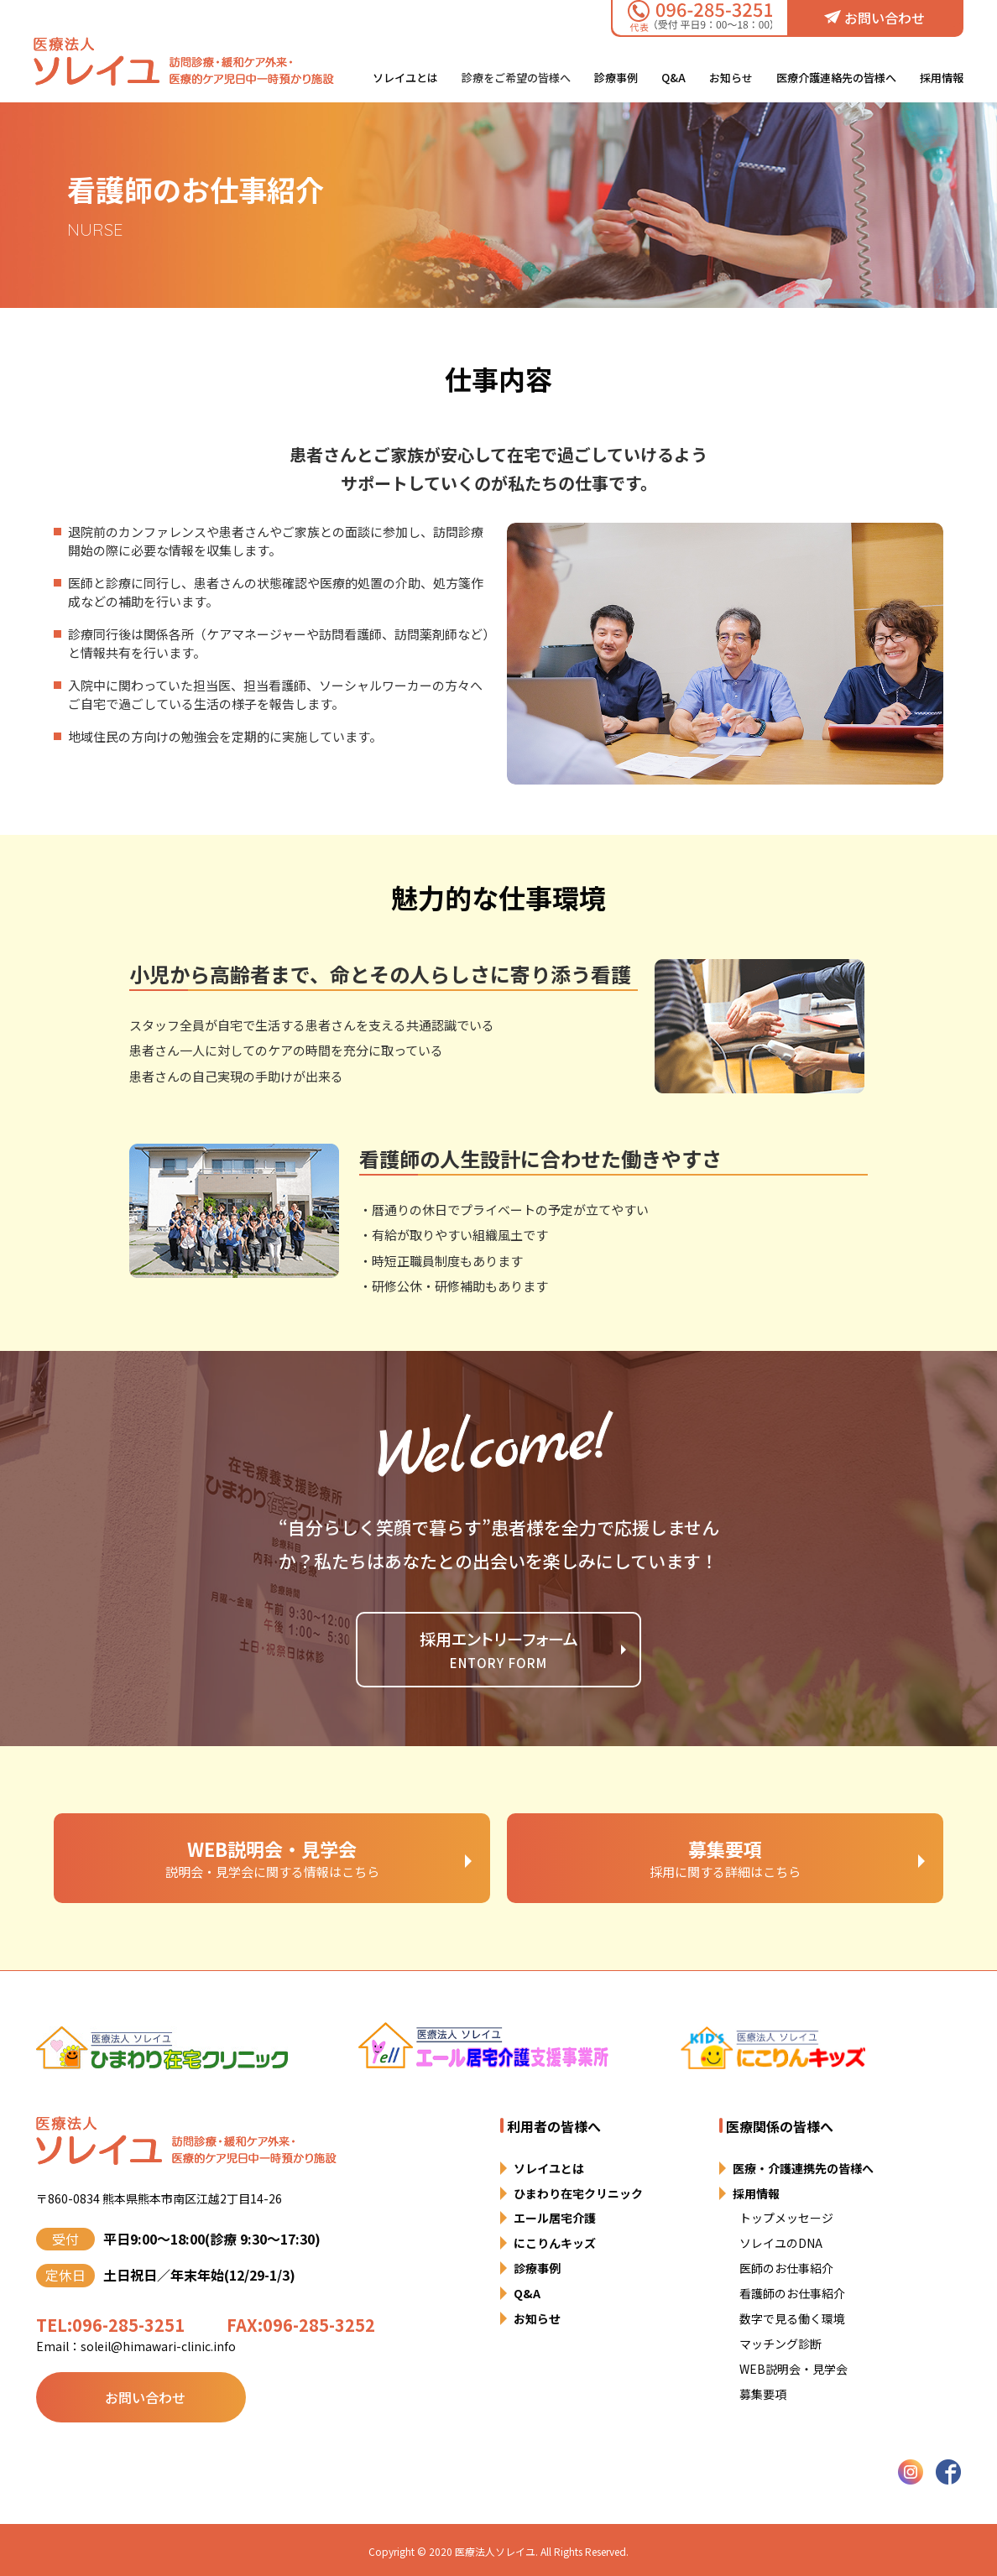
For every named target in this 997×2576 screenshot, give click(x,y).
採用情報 (941, 78)
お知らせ (731, 78)
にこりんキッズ (555, 2242)
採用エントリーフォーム (499, 1651)
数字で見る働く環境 (792, 2318)
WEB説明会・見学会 (793, 2368)
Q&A (673, 78)
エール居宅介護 (555, 2217)
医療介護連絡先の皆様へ (836, 78)
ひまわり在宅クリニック (578, 2193)
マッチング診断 (780, 2343)
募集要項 (762, 2394)
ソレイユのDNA (780, 2242)
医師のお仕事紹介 (786, 2268)
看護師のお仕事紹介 (792, 2293)
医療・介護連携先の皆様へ (803, 2168)
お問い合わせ (874, 18)
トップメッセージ (786, 2217)
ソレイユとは (405, 78)
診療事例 (616, 78)
